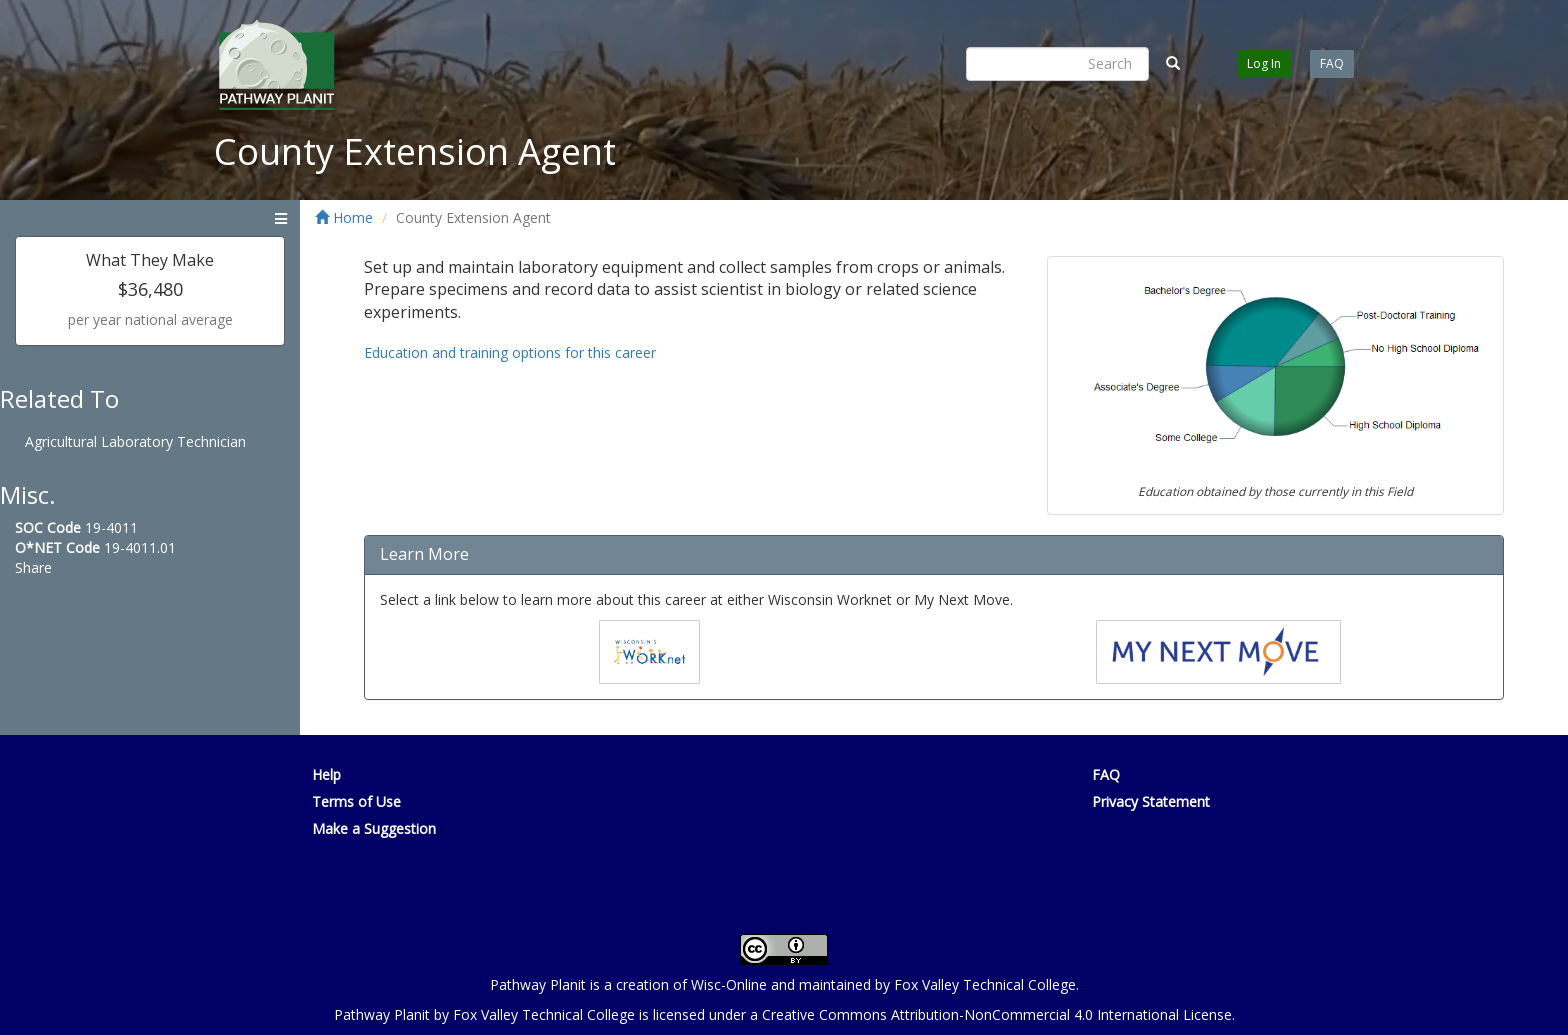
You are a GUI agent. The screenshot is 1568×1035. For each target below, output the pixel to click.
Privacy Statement (1151, 801)
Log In (1264, 63)
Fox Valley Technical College (985, 984)
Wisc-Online (729, 984)
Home (344, 217)
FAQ (1332, 63)
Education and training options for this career (510, 352)
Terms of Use (356, 801)
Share (33, 567)
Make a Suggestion (374, 828)
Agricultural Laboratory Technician (135, 441)
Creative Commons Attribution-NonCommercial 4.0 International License (997, 1014)
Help (326, 774)
